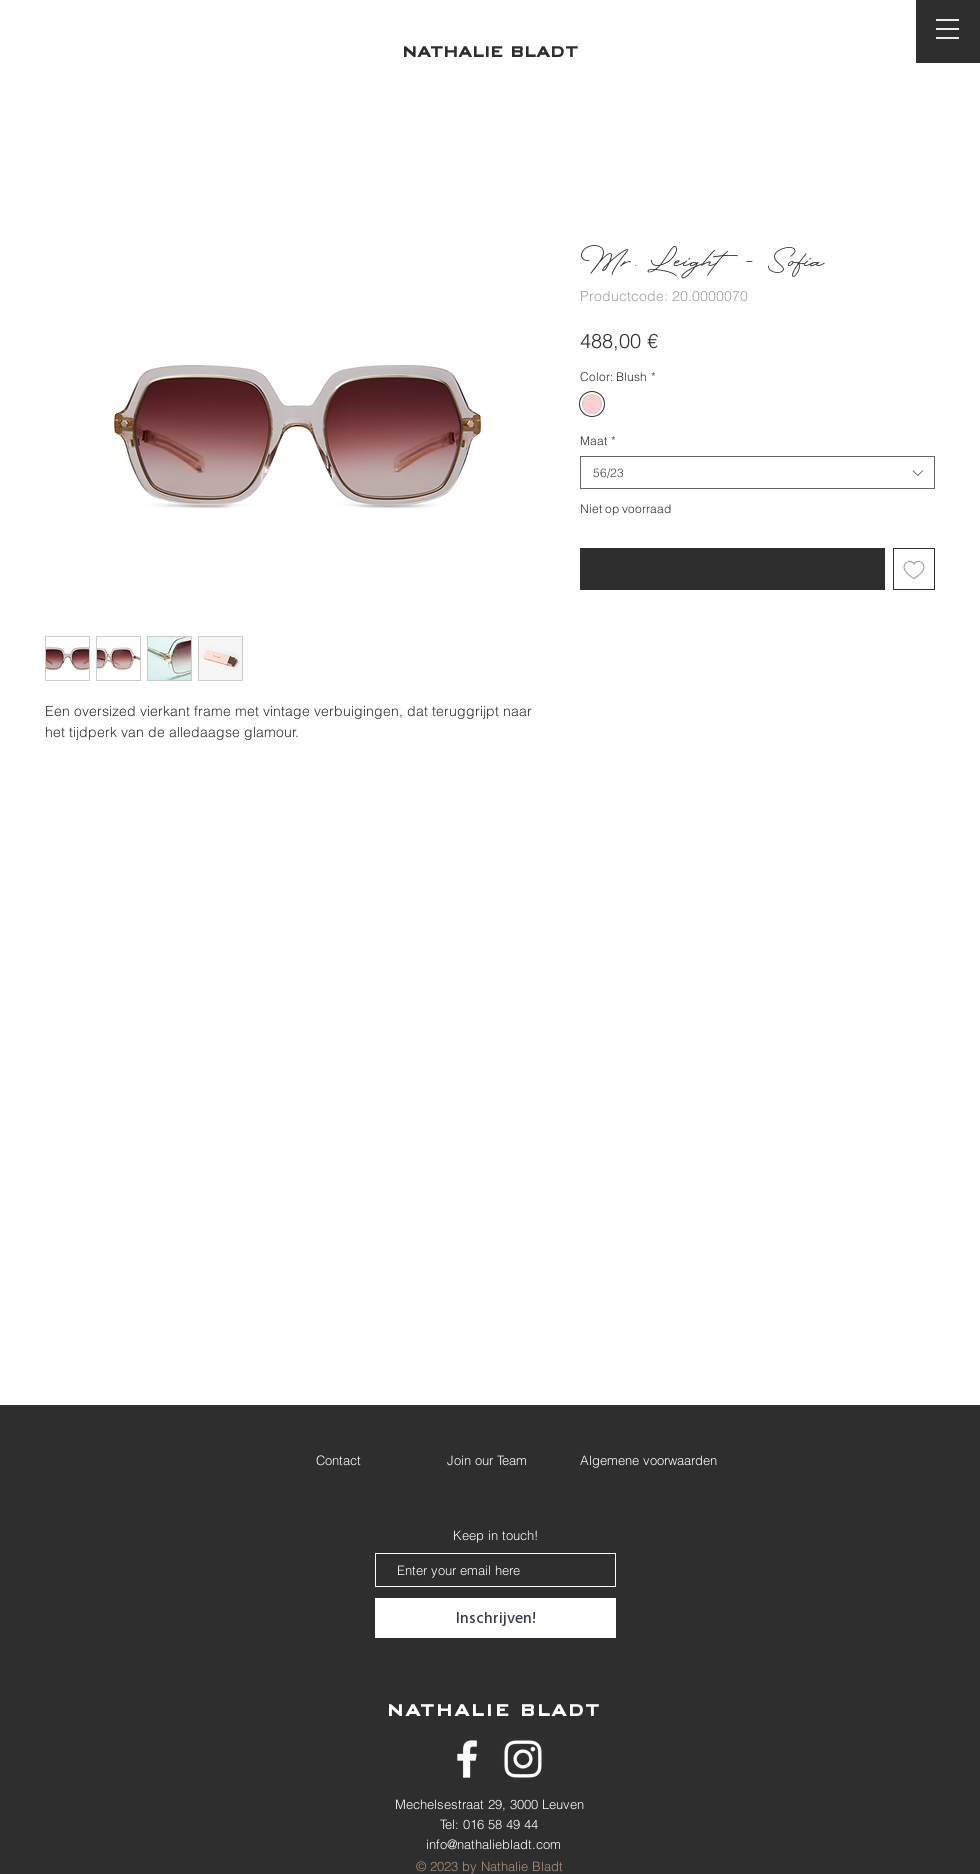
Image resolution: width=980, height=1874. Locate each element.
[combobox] (757, 472)
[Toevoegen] (914, 569)
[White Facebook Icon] (467, 1759)
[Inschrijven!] (495, 1618)
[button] (947, 29)
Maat (598, 440)
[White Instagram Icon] (523, 1759)
